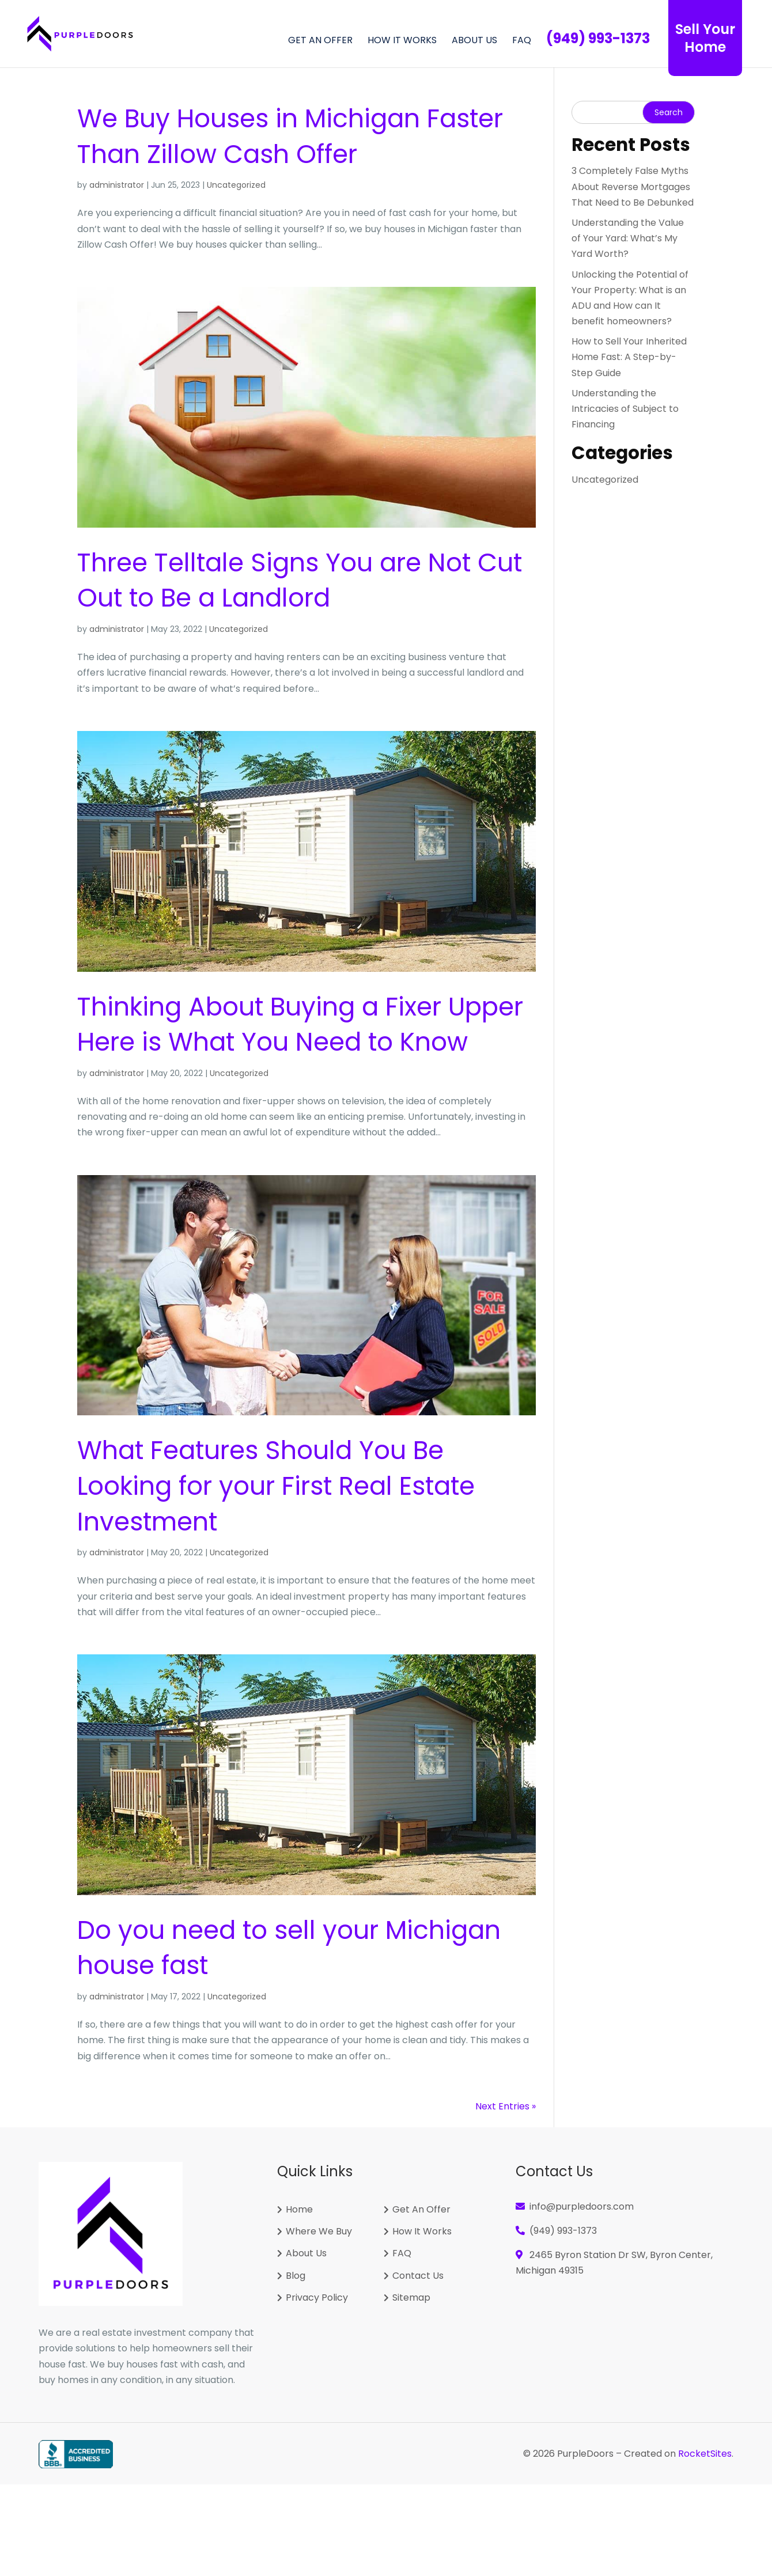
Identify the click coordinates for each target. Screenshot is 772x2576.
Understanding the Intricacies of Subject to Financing (625, 409)
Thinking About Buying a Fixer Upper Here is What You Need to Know (300, 1024)
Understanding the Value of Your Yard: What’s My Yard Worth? (628, 238)
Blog (295, 2276)
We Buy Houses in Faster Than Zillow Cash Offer (290, 136)
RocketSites (705, 2453)
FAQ (521, 41)
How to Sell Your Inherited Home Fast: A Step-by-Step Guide (629, 357)
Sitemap (411, 2297)
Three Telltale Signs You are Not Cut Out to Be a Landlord (299, 580)
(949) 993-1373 (563, 2230)
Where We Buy (319, 2231)
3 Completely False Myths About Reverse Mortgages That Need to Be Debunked (633, 186)
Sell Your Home (705, 38)
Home (299, 2209)
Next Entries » (505, 2106)
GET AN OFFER (320, 41)
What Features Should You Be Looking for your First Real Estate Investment (276, 1486)
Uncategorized (236, 185)
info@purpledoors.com (581, 2206)
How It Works (402, 41)
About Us (474, 41)
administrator (116, 185)
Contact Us (418, 2276)
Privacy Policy (317, 2297)
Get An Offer (421, 2209)
